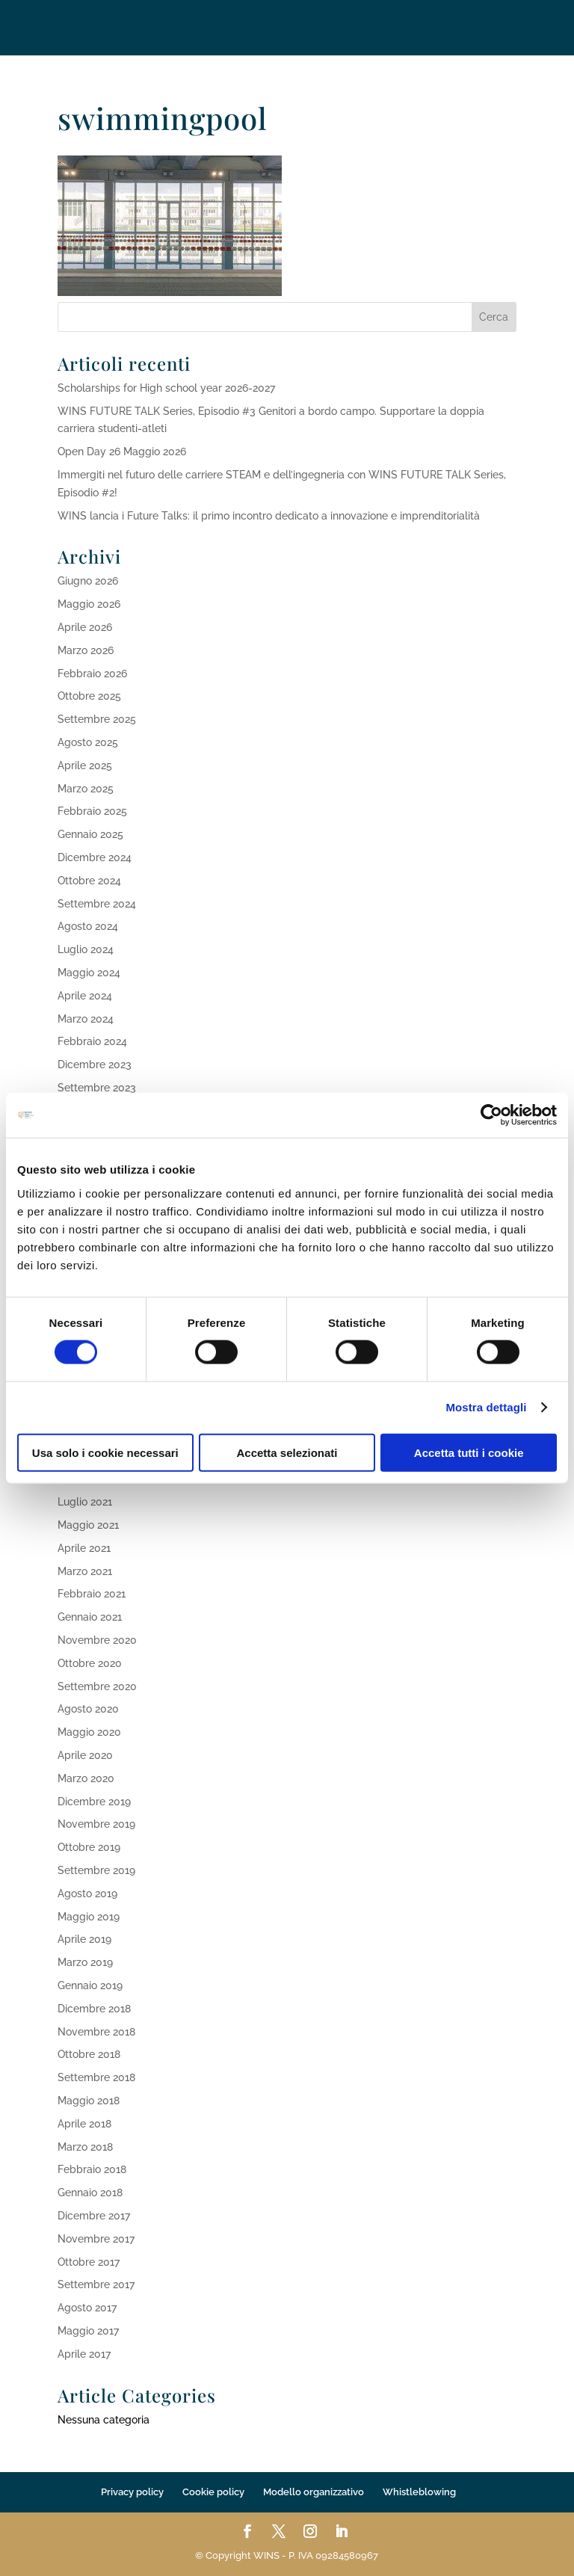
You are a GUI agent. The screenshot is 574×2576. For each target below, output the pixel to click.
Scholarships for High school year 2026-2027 (166, 388)
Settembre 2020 (97, 1686)
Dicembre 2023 (95, 1064)
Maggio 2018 (89, 2101)
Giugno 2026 (88, 581)
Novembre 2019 (96, 1824)
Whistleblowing (419, 2492)
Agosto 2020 (88, 1709)
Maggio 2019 (89, 1917)
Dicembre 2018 (94, 2009)
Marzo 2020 (86, 1778)
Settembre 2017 (96, 2284)
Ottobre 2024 (89, 881)
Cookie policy (213, 2492)
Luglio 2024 (86, 949)
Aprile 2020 (85, 1755)
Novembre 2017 (96, 2239)
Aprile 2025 (85, 765)
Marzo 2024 (86, 1019)
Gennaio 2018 (90, 2192)
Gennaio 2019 (90, 1985)
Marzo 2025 (86, 789)
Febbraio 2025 (92, 811)
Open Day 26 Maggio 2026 (122, 451)
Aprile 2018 (84, 2124)
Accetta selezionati (286, 1452)
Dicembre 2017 (94, 2216)
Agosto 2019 (87, 1893)
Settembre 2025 (97, 719)
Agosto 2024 (88, 926)
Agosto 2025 (88, 742)
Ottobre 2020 (90, 1663)
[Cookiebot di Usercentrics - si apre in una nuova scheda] (491, 1115)
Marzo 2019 (85, 1962)
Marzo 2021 (85, 1571)
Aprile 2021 (84, 1548)
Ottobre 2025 (89, 696)
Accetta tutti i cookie (469, 1452)
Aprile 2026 (85, 627)
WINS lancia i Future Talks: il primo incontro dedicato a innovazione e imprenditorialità (269, 516)
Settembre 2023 (97, 1088)
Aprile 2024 (85, 996)
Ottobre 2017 (89, 2262)
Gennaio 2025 (90, 834)
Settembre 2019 (96, 1870)
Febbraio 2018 (92, 2169)
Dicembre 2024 (95, 857)
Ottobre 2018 (89, 2054)
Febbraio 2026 (92, 674)
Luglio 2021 (85, 1502)
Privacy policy (132, 2492)
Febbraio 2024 (92, 1041)
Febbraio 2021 (92, 1594)
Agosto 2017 (87, 2308)
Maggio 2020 (89, 1732)
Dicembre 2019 (94, 1802)
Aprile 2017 (84, 2354)
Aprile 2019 (84, 1939)
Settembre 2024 (97, 904)
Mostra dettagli (485, 1407)
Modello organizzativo (313, 2492)
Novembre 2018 (96, 2032)
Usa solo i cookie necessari (105, 1452)
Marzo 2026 (86, 650)
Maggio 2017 (88, 2331)
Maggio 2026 (89, 604)
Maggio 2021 (88, 1525)
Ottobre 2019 (89, 1847)
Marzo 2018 (85, 2147)
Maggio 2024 (89, 973)
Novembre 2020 (97, 1640)
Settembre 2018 (96, 2077)
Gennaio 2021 (90, 1617)
